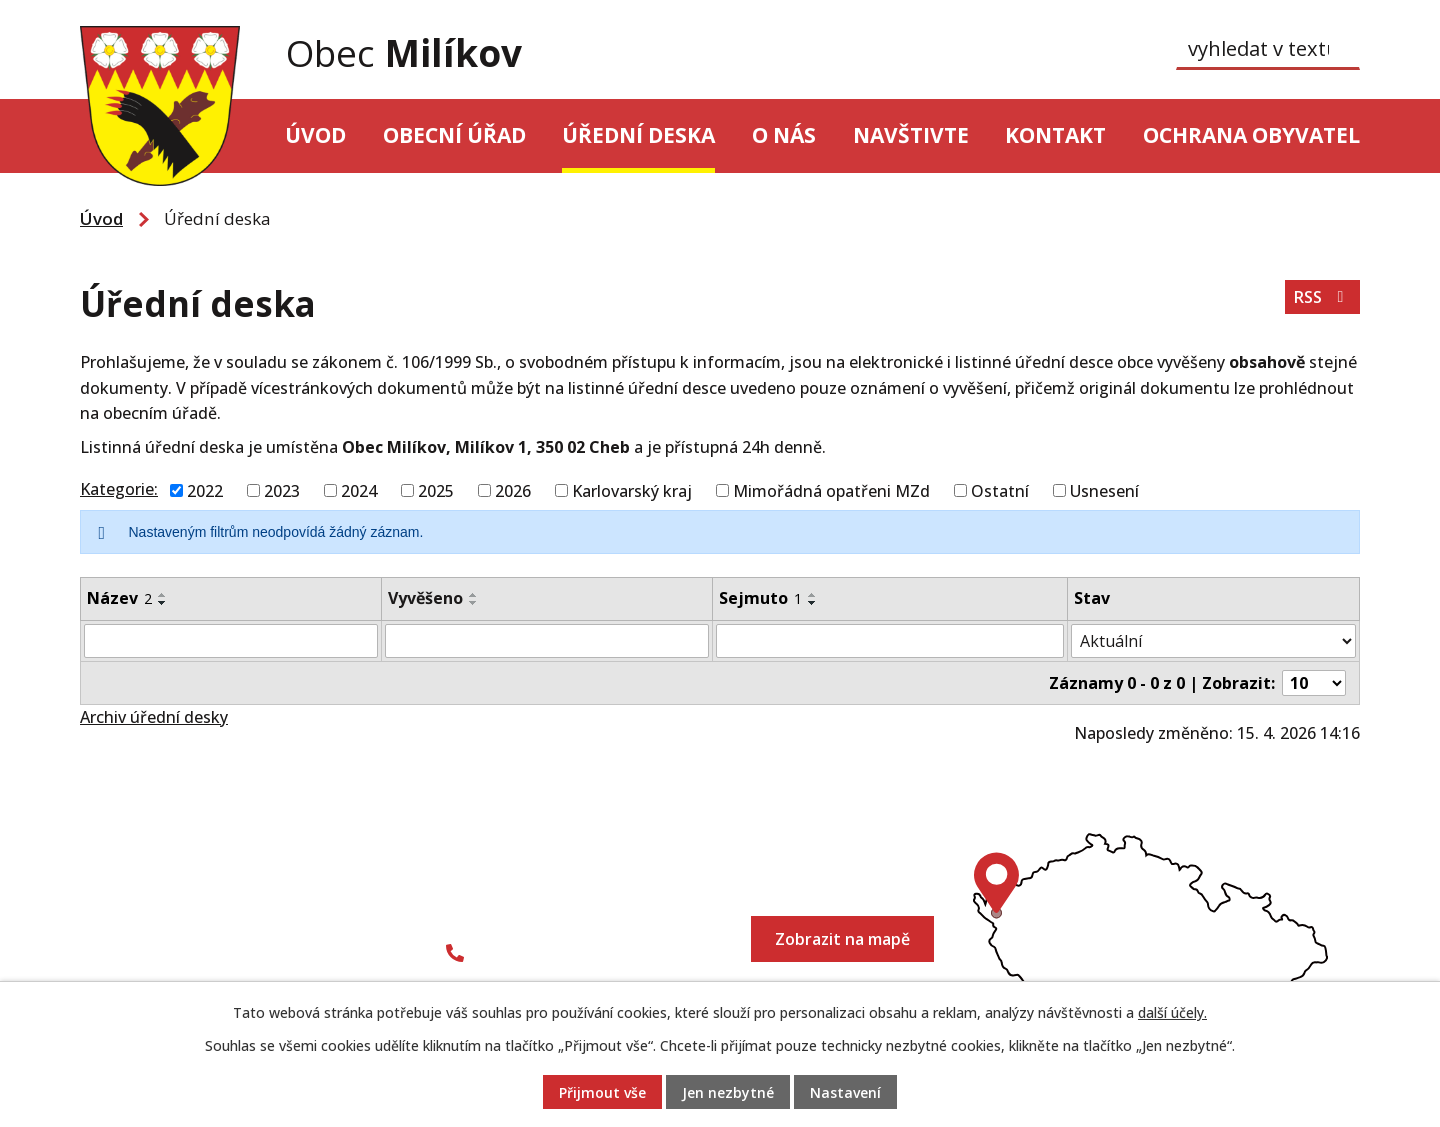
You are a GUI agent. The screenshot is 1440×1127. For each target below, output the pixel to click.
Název (119, 598)
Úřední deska (638, 135)
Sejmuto (760, 598)
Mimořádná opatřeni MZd (831, 490)
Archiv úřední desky (154, 717)
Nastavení (845, 1092)
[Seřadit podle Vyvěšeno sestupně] (474, 603)
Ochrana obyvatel (1251, 135)
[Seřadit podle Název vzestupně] (163, 595)
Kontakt (1055, 135)
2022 (205, 490)
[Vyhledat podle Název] (231, 641)
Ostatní (1000, 490)
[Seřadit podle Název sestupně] (163, 603)
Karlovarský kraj (632, 490)
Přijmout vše (602, 1092)
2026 (513, 490)
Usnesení (1104, 490)
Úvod (315, 135)
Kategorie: (119, 489)
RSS (1322, 297)
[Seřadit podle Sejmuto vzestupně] (813, 595)
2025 (436, 490)
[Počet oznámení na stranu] (1314, 683)
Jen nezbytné (728, 1092)
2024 (359, 490)
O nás (784, 135)
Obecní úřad (454, 135)
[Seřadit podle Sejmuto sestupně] (813, 603)
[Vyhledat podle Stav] (1213, 641)
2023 (282, 490)
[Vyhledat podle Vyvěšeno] (547, 641)
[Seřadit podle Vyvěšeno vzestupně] (474, 595)
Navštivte (911, 135)
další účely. (1172, 1012)
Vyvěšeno (425, 598)
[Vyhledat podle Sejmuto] (889, 641)
